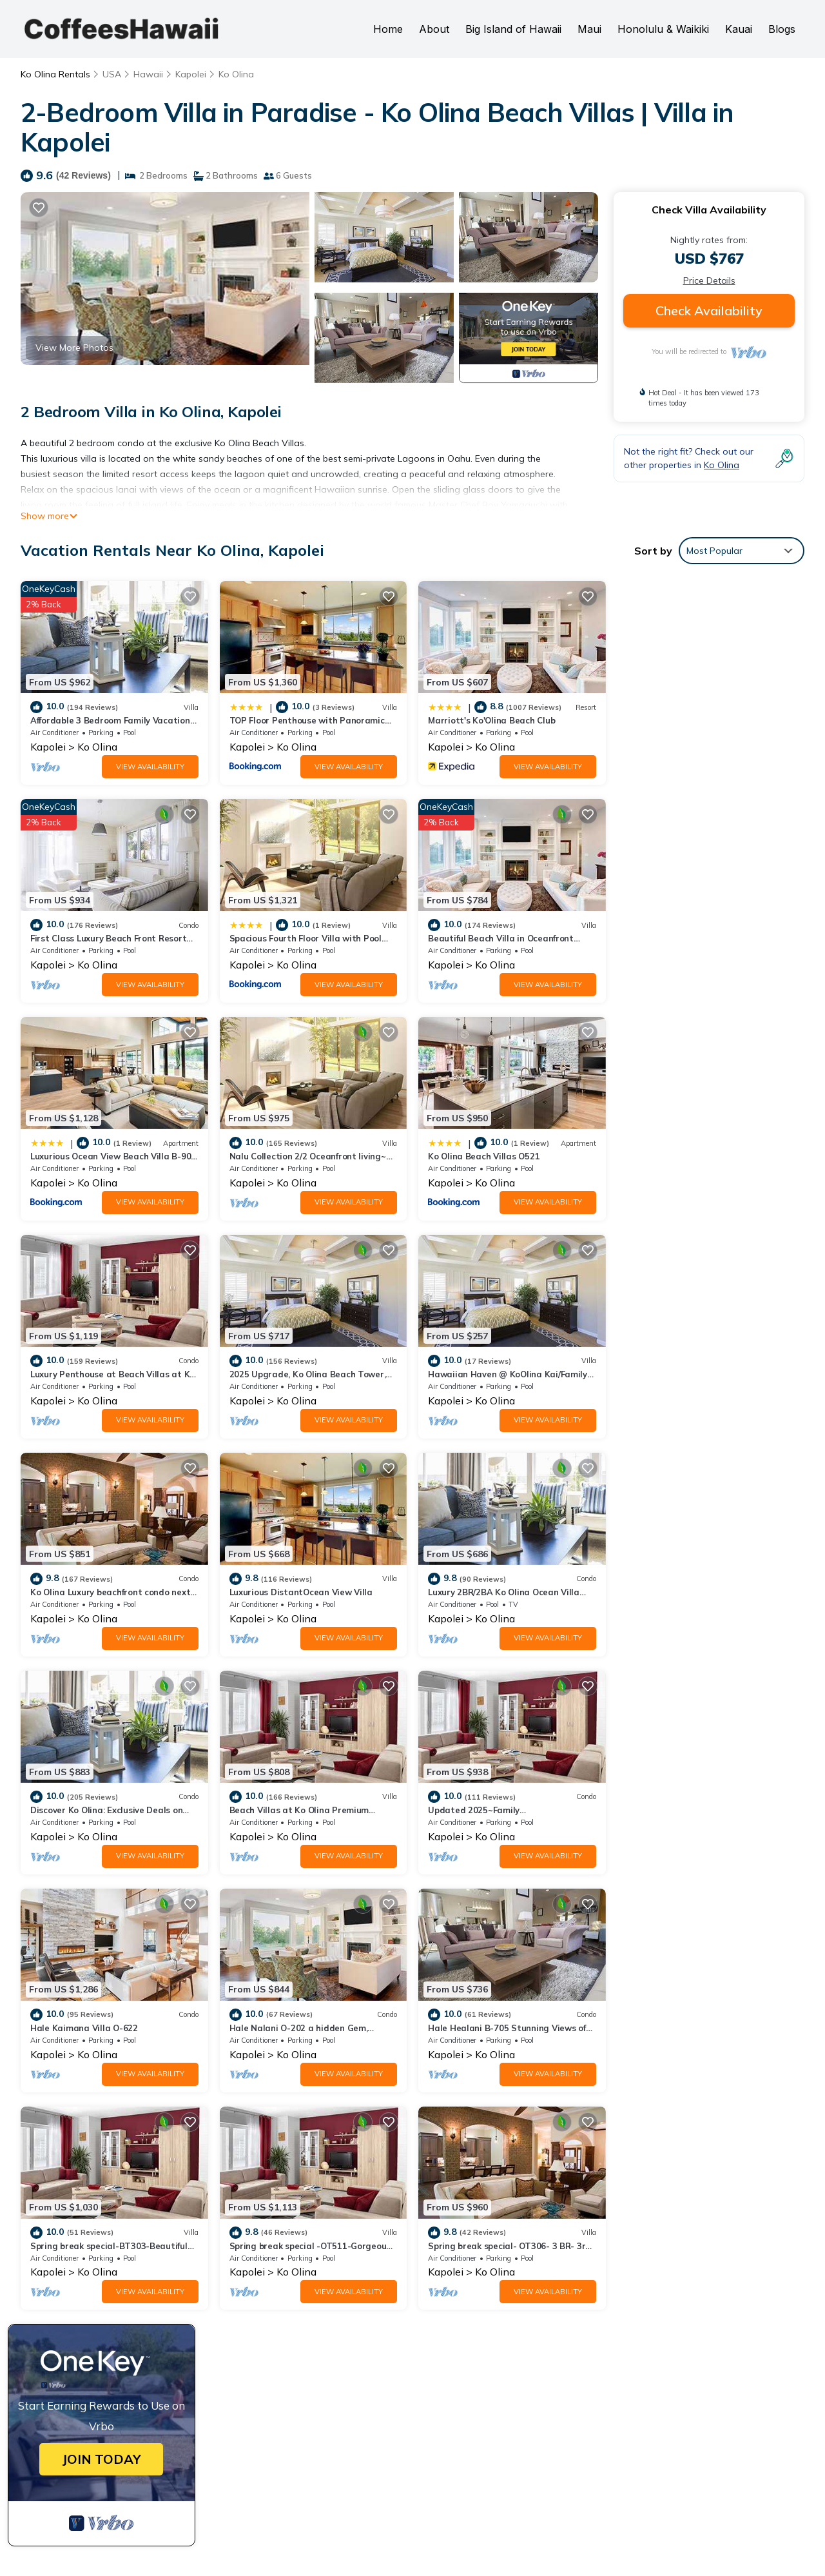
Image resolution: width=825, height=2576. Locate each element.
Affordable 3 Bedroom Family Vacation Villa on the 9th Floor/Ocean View (585, 2296)
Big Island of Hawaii (513, 29)
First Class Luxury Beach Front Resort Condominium (538, 2373)
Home (388, 29)
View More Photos (74, 347)
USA (111, 74)
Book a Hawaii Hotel (474, 2473)
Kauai (738, 29)
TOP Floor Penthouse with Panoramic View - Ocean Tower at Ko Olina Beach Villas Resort (606, 2324)
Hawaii (148, 74)
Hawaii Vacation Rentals (91, 2317)
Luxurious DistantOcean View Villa (301, 1374)
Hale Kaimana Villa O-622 (482, 1592)
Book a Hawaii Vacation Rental (618, 2473)
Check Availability (708, 310)
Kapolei (190, 74)
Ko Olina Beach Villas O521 (86, 1156)
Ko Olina (236, 74)
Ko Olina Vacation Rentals (94, 2296)
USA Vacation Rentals (85, 2337)
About (434, 29)
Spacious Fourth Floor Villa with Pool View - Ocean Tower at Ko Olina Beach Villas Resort (605, 2401)
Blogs (781, 29)
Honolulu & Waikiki (663, 29)
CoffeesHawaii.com (487, 2522)
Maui (589, 29)
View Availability (150, 766)
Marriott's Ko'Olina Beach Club (491, 720)
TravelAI (558, 2537)
